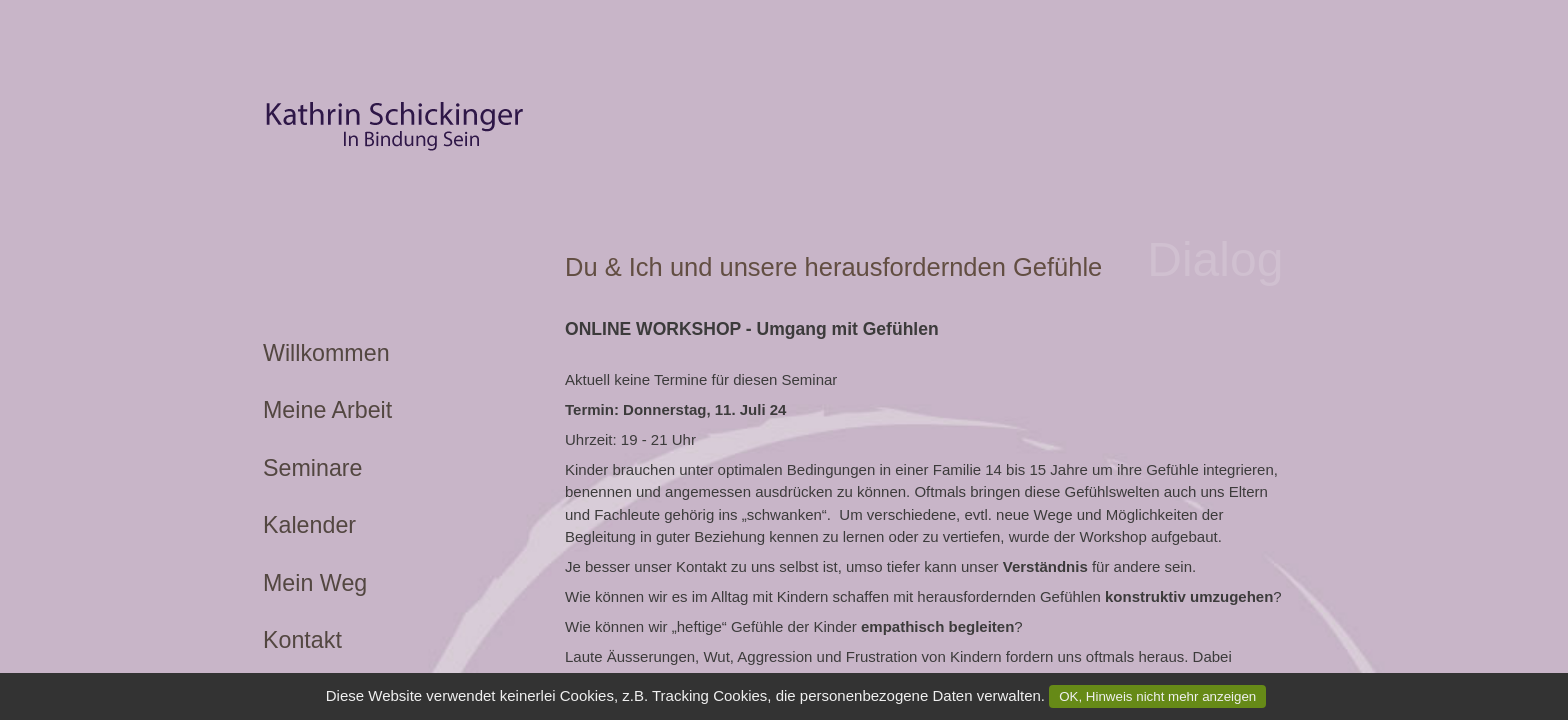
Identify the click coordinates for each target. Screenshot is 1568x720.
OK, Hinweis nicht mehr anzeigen (1157, 696)
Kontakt (302, 640)
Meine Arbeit (327, 410)
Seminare (313, 468)
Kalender (309, 525)
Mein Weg (315, 583)
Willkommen (326, 353)
